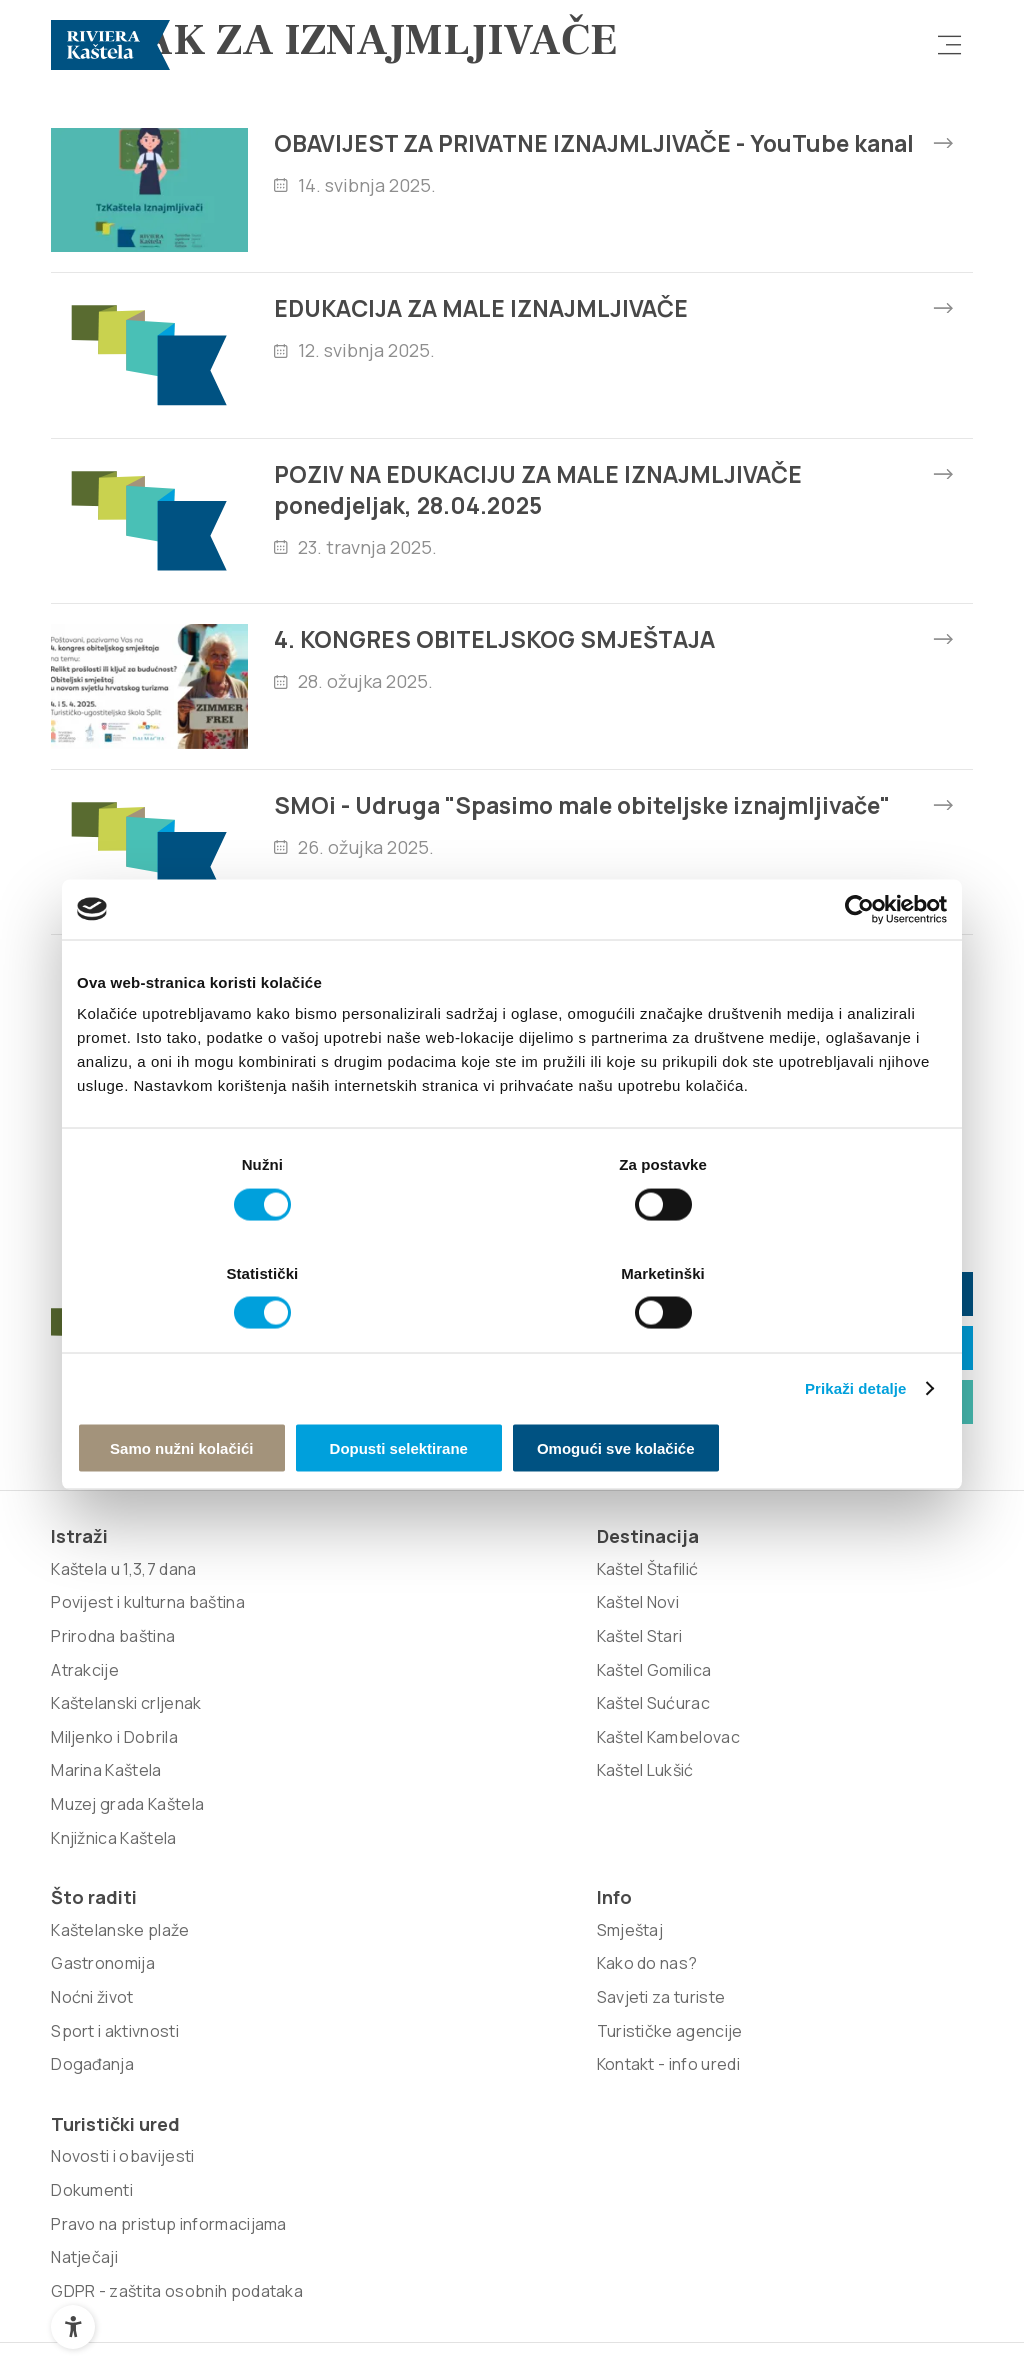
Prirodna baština (113, 1819)
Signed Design (202, 2146)
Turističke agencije (677, 1819)
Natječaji (821, 1852)
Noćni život (461, 1785)
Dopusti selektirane (512, 1392)
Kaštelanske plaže (489, 1718)
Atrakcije (85, 1852)
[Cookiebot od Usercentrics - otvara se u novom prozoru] (859, 965)
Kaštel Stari (279, 1785)
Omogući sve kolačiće (805, 1392)
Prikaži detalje (856, 1331)
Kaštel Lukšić (284, 1919)
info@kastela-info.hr (766, 1479)
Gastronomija (472, 1751)
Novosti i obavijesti (859, 1718)
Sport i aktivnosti (484, 1819)
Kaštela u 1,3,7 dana (123, 1718)
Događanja (461, 1852)
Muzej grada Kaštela (127, 1987)
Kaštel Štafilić (287, 1718)
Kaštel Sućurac (292, 1852)
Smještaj (637, 1718)
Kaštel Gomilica (293, 1819)
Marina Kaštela (106, 1953)
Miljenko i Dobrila (114, 1919)
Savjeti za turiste (668, 1785)
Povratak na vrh (881, 2292)
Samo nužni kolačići (219, 1392)
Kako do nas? (654, 1751)
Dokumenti (829, 1751)
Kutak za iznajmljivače (769, 1533)
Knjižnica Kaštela (113, 2020)
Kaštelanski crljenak (126, 1886)
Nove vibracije (882, 2114)
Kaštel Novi (277, 1751)
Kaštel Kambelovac (307, 1886)
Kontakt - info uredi (675, 1852)
